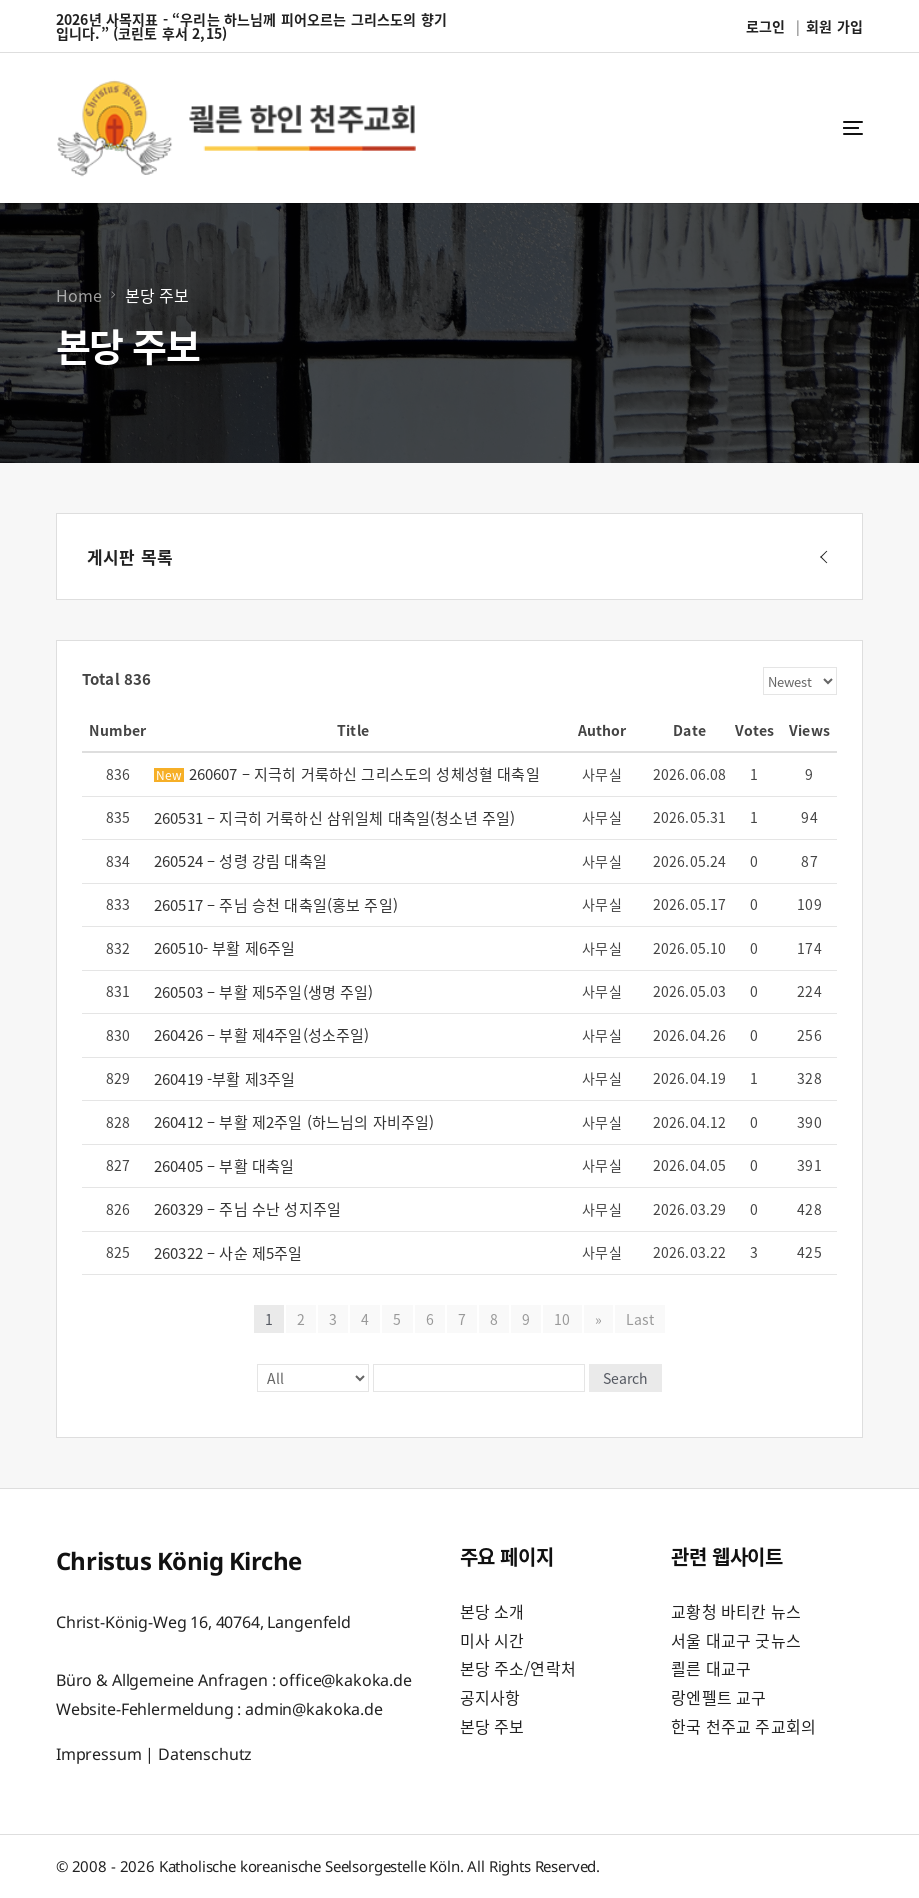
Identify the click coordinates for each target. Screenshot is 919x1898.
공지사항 (490, 1697)
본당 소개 (492, 1611)
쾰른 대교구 (711, 1668)
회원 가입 (834, 26)
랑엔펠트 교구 (718, 1697)
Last (640, 1319)
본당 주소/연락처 (518, 1668)
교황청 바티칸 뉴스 (736, 1611)
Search (625, 1378)
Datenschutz (205, 1754)
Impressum (99, 1754)
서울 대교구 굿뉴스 (736, 1640)
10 (562, 1319)
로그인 (765, 26)
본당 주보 (492, 1726)
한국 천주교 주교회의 (743, 1726)
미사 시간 (492, 1640)
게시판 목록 (130, 556)
